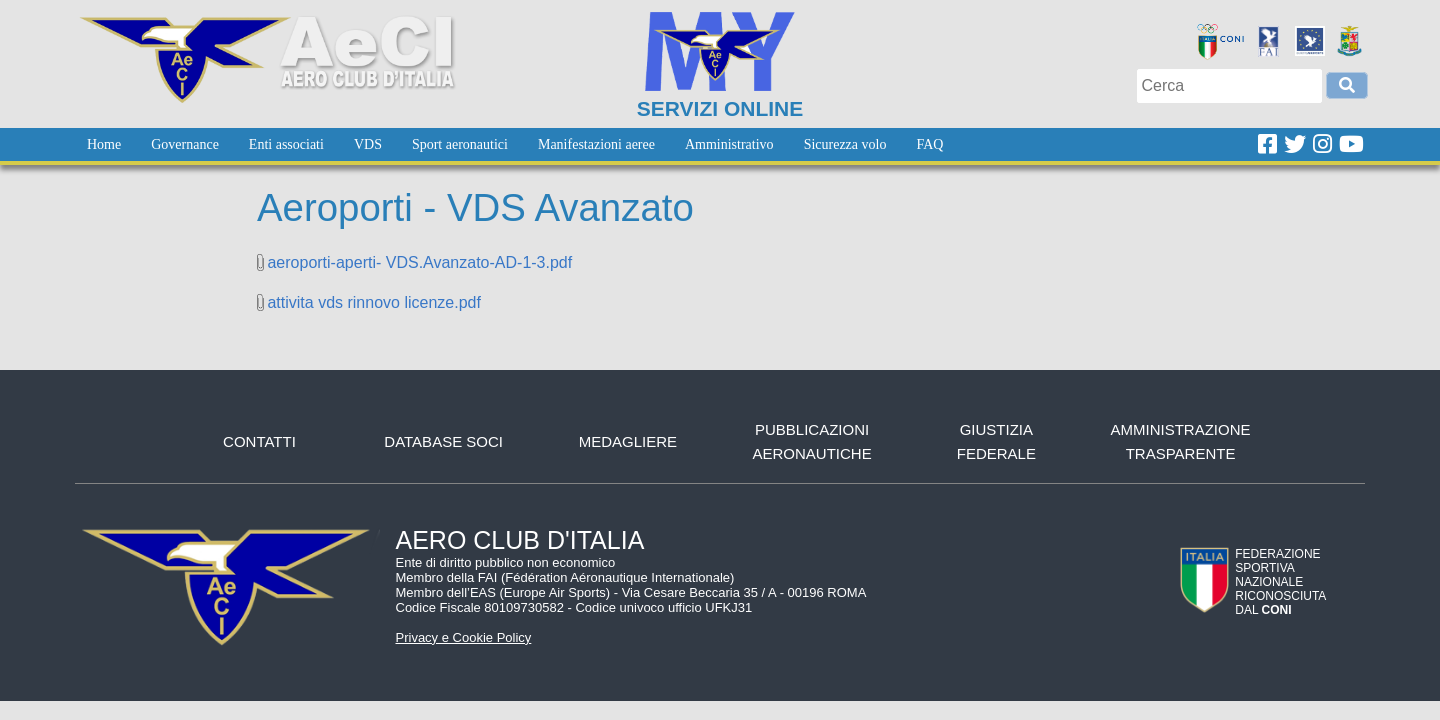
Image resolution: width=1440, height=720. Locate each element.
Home (104, 144)
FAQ (929, 144)
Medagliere (628, 441)
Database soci (443, 441)
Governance (185, 144)
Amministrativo (729, 144)
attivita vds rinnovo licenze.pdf (373, 302)
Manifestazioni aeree (596, 144)
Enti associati (286, 144)
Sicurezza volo (845, 144)
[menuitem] (104, 144)
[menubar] (515, 144)
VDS (368, 144)
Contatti (259, 441)
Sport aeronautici (460, 144)
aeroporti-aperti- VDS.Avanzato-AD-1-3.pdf (419, 262)
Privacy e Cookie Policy (464, 637)
